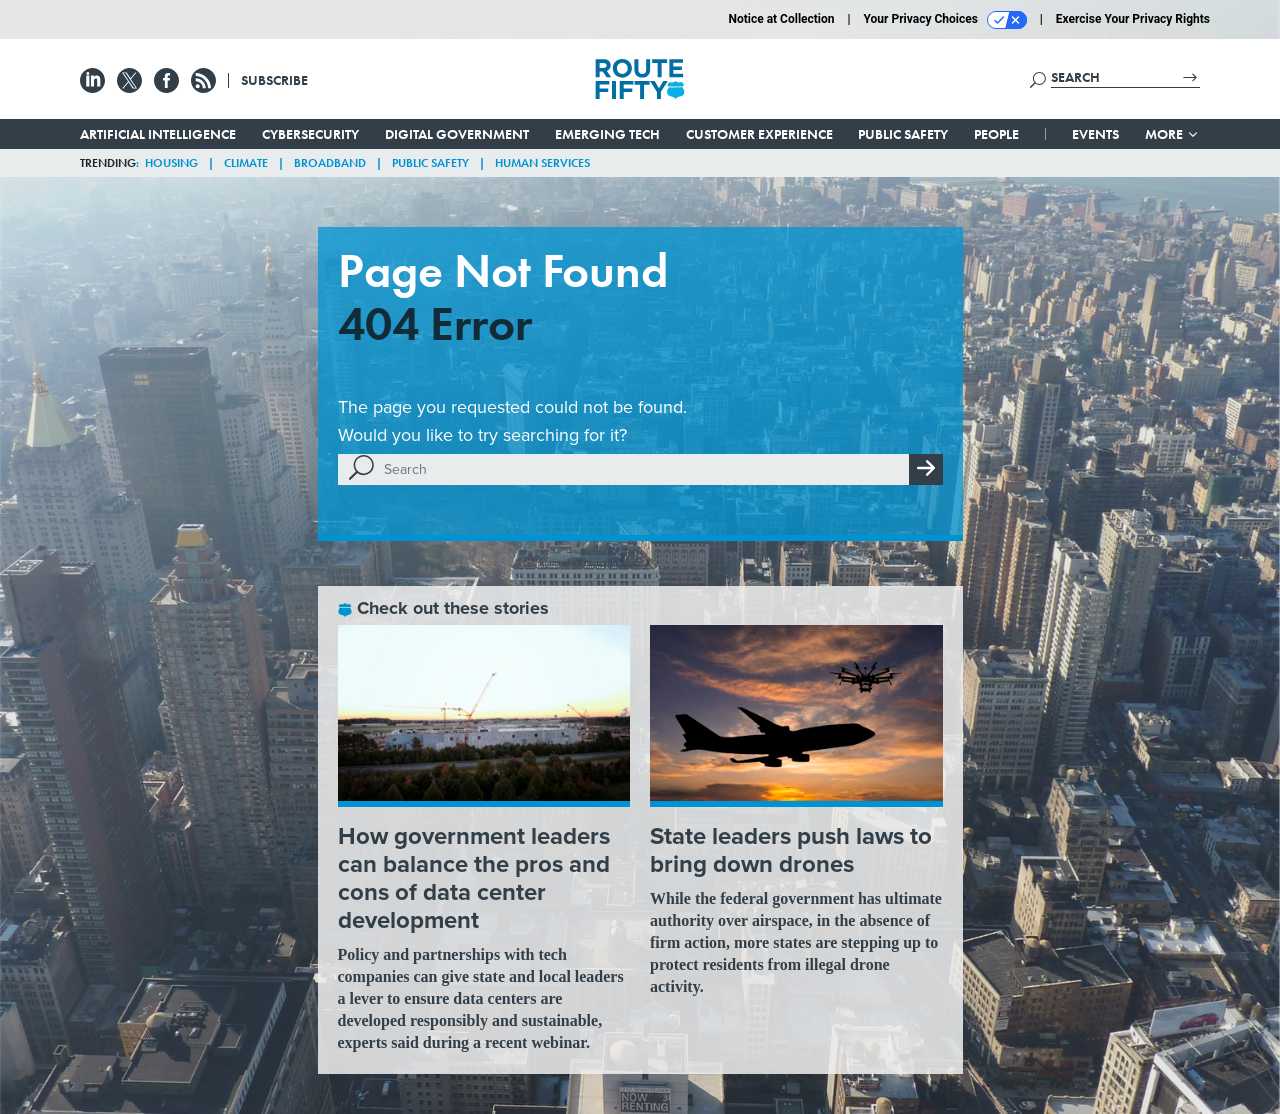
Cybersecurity (310, 134)
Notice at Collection (781, 19)
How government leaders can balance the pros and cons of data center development (474, 878)
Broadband (330, 163)
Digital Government (457, 134)
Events (1095, 134)
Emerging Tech (607, 134)
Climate (246, 163)
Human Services (542, 163)
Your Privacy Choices (945, 20)
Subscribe (274, 80)
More (1172, 134)
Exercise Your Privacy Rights (1133, 19)
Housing (171, 163)
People (996, 134)
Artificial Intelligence (158, 134)
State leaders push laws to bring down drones (791, 850)
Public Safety (903, 134)
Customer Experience (759, 134)
